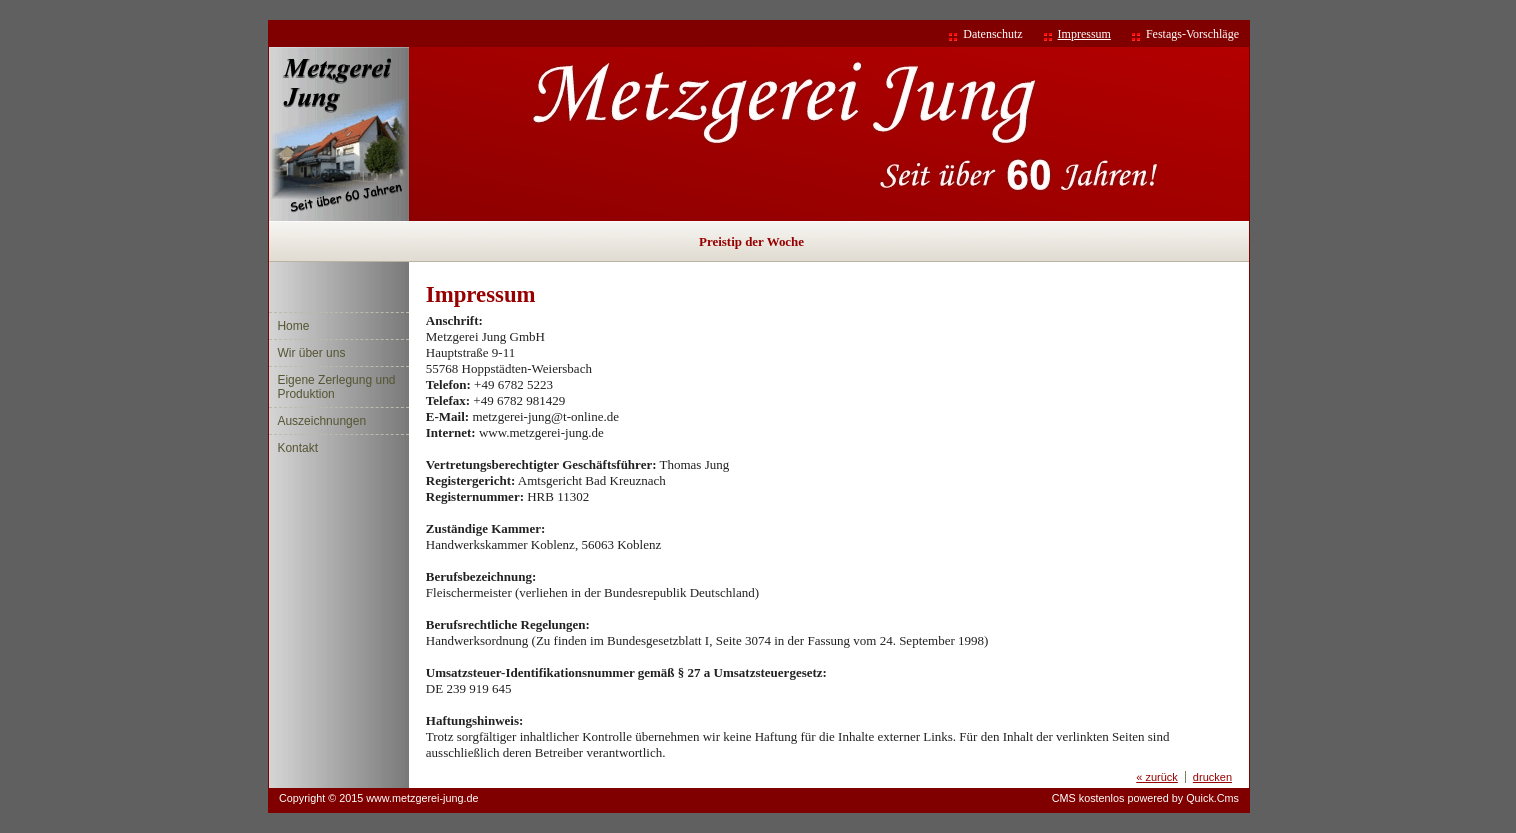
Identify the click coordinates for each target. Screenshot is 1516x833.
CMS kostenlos (1088, 798)
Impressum (1084, 34)
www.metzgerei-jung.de (422, 798)
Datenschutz (992, 34)
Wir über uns (311, 353)
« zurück (1157, 777)
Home (293, 326)
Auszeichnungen (321, 421)
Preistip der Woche (751, 241)
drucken (1212, 777)
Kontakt (297, 448)
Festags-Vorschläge (1192, 34)
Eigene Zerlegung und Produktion (336, 387)
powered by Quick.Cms (1183, 798)
